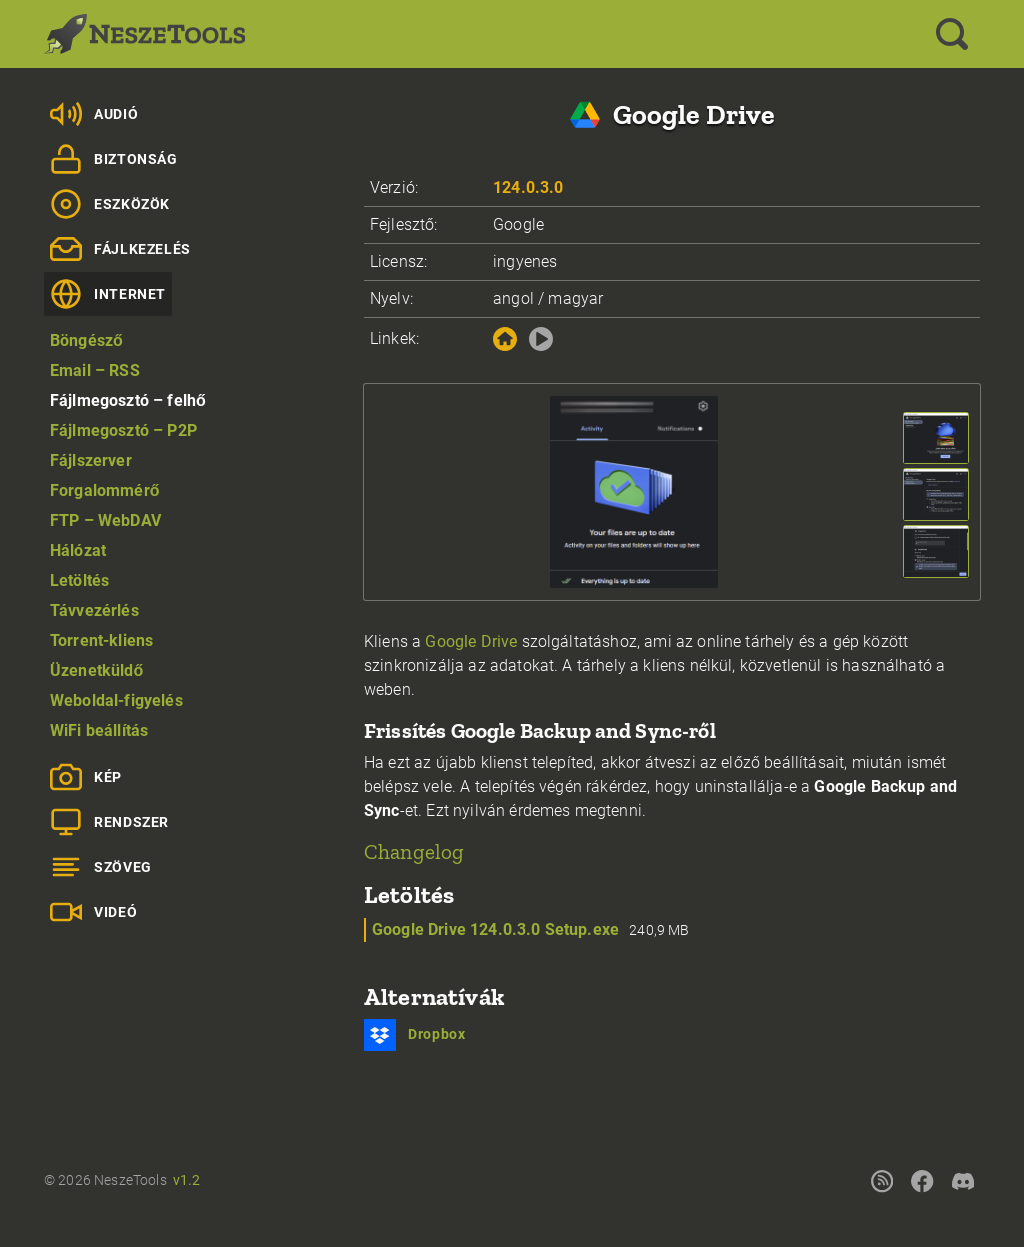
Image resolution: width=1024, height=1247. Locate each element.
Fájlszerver (91, 460)
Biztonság (114, 159)
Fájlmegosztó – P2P (123, 430)
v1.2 (187, 1180)
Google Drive (471, 641)
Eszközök (110, 204)
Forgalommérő (105, 490)
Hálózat (78, 550)
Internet (108, 294)
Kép (86, 777)
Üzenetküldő (97, 670)
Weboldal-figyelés (116, 700)
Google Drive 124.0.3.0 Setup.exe (495, 929)
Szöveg (101, 867)
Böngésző (86, 340)
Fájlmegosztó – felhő (128, 400)
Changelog (414, 851)
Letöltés (79, 580)
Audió (94, 114)
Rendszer (109, 822)
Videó (93, 912)
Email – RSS (95, 370)
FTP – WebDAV (105, 520)
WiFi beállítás (99, 730)
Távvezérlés (94, 610)
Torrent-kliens (101, 640)
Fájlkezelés (120, 249)
